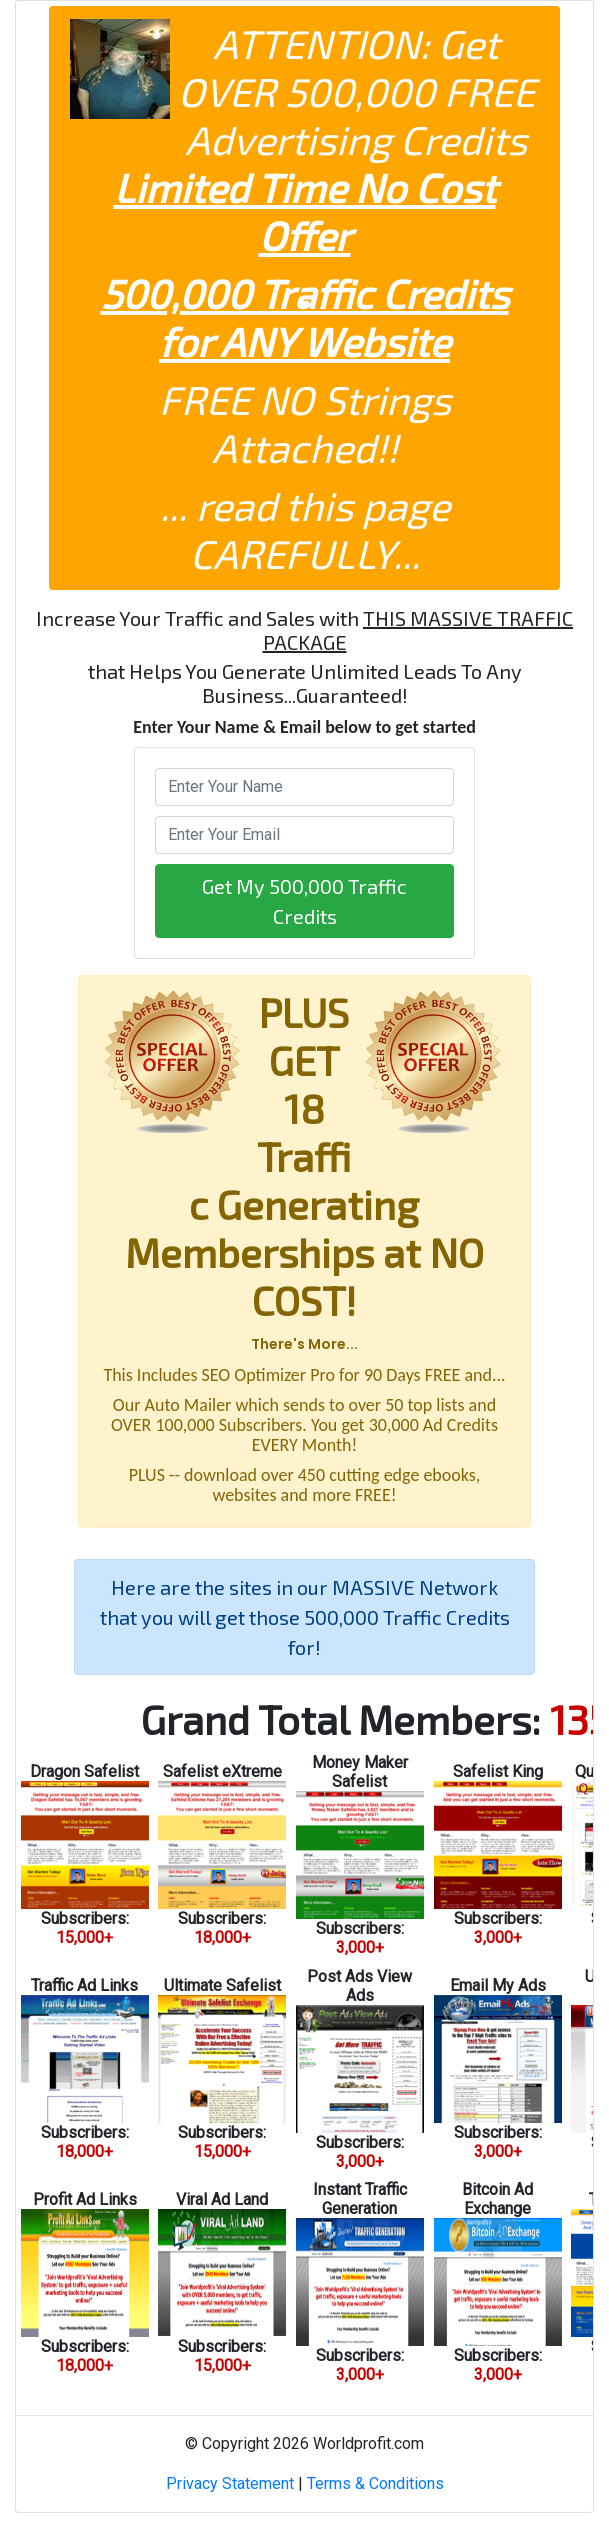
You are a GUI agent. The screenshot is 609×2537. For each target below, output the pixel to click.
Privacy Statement (230, 2483)
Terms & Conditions (375, 2483)
